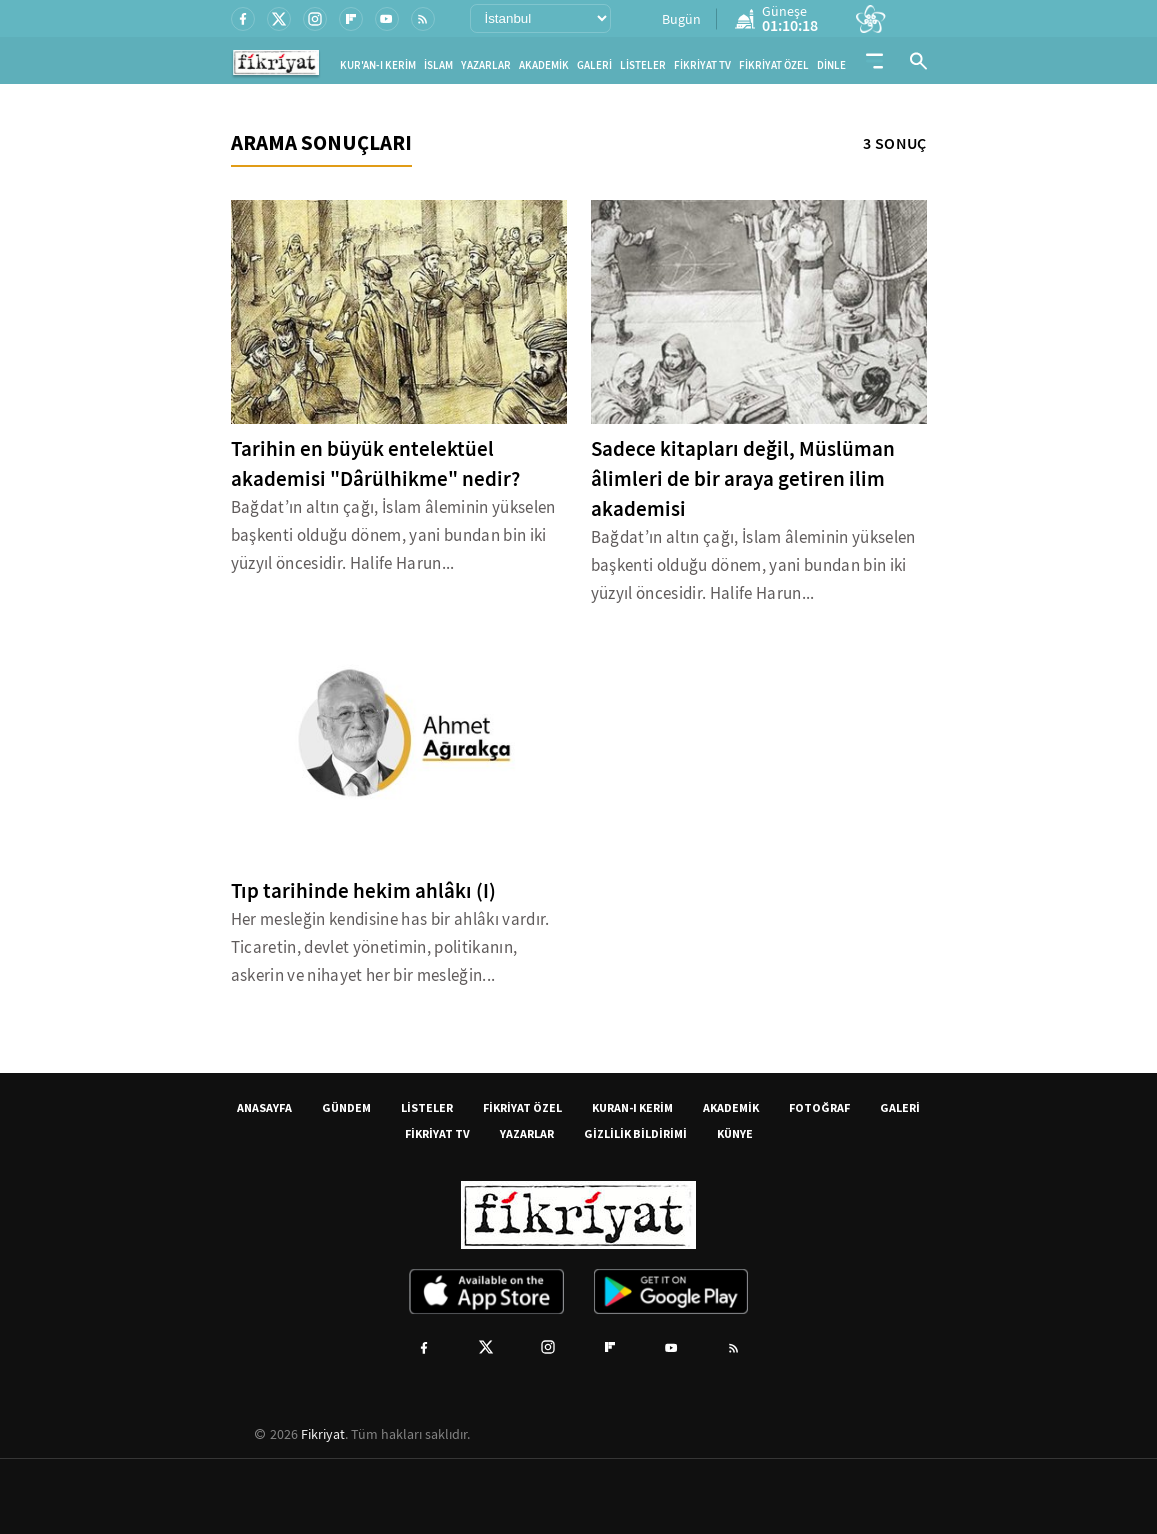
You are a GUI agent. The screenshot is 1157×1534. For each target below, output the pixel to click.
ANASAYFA (264, 1107)
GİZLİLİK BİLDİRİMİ (635, 1133)
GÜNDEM (346, 1107)
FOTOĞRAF (819, 1107)
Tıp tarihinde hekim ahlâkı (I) (363, 891)
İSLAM (438, 65)
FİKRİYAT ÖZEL (774, 65)
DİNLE (831, 65)
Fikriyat (323, 1434)
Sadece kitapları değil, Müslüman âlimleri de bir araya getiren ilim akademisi (743, 479)
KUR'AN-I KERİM (378, 65)
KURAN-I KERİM (632, 1107)
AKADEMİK (544, 65)
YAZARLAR (486, 65)
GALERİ (594, 65)
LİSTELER (643, 65)
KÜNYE (735, 1133)
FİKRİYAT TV (702, 65)
